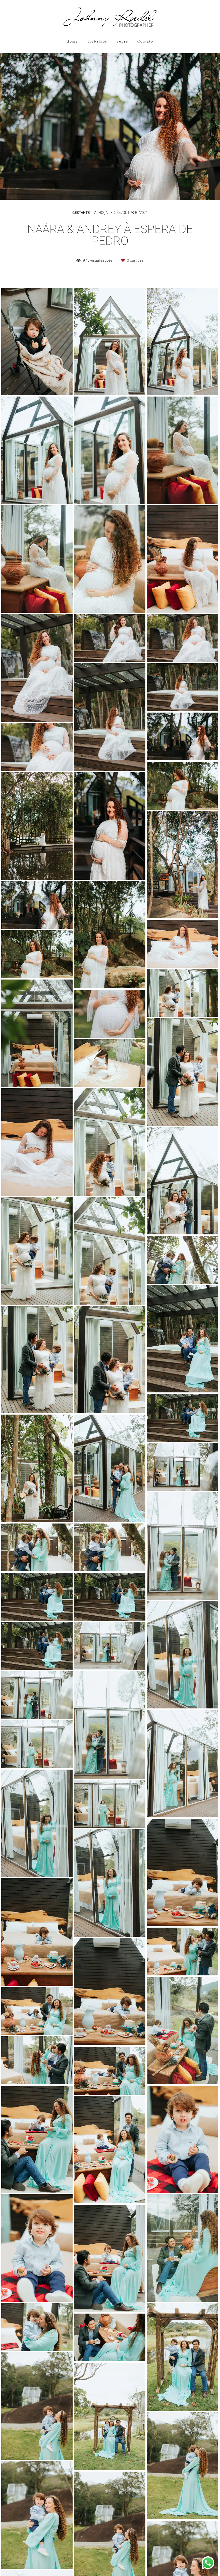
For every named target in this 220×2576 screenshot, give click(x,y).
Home (72, 41)
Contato (145, 41)
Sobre (122, 41)
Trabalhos (97, 41)
